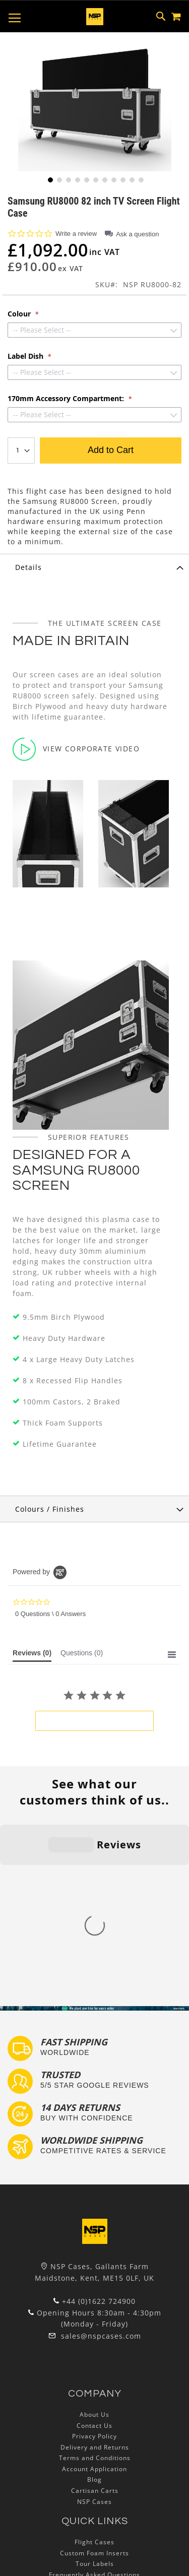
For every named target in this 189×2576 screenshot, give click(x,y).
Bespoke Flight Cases (95, 2417)
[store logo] (94, 16)
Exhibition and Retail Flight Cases (94, 2428)
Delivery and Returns (94, 2268)
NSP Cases (94, 2322)
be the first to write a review (94, 1720)
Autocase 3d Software (95, 2450)
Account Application (94, 2290)
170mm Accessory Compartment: (67, 398)
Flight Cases (94, 2363)
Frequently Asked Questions (94, 2396)
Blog (94, 2300)
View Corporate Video (76, 749)
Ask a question (137, 234)
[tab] (94, 567)
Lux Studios (94, 2439)
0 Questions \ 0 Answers (50, 1614)
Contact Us (94, 2246)
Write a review (76, 233)
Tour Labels (95, 2384)
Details (28, 567)
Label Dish (26, 356)
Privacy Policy (94, 2257)
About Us (94, 2235)
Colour (20, 313)
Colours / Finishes (49, 1509)
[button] (49, 178)
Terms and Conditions (95, 2279)
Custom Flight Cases (94, 2406)
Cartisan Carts (94, 2311)
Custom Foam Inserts (94, 2374)
